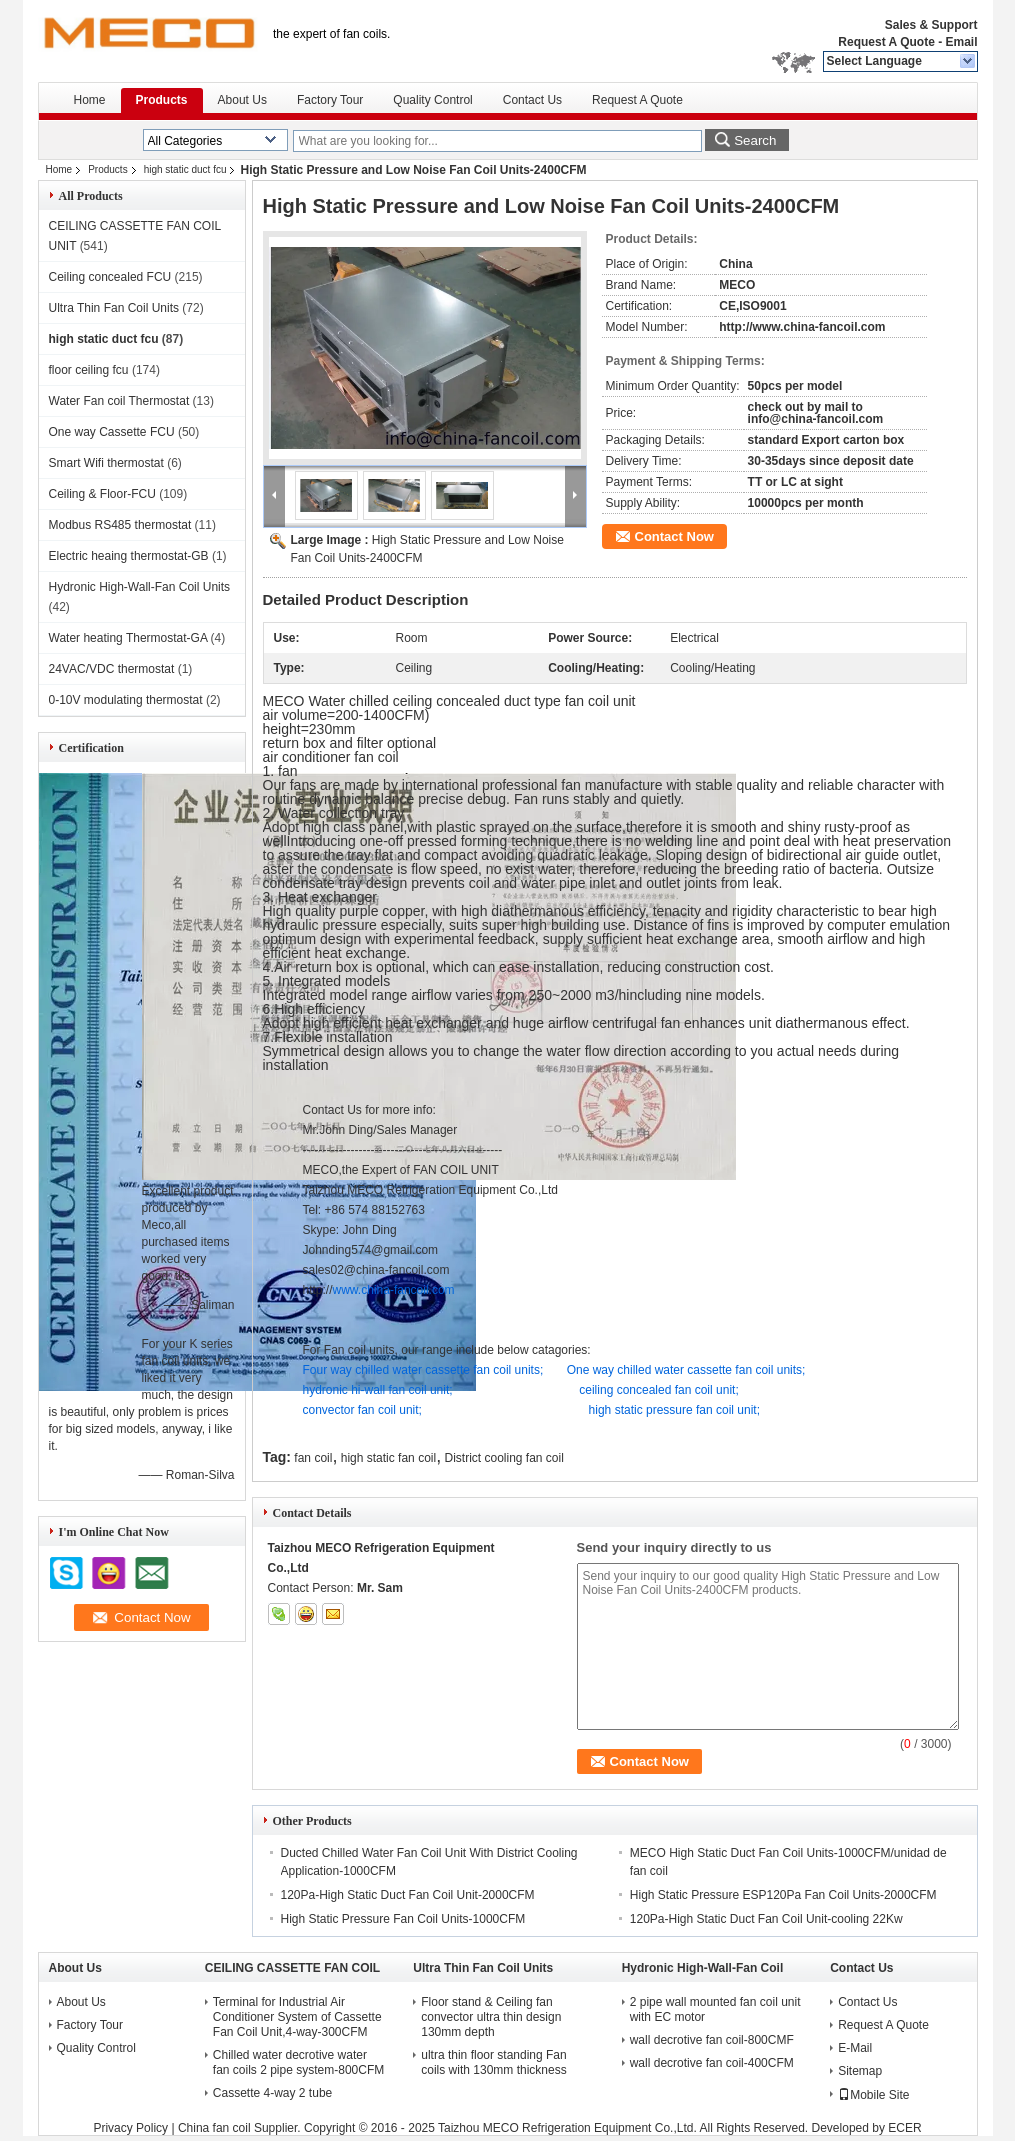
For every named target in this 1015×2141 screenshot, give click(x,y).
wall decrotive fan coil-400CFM (712, 2063)
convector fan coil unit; (362, 1410)
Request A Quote (886, 42)
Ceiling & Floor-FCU (102, 494)
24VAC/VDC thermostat (112, 669)
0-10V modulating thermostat (126, 700)
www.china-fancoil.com (394, 1290)
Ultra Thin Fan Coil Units (114, 308)
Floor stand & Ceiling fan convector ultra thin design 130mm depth (491, 2017)
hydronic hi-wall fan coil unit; (378, 1390)
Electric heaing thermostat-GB (129, 556)
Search (755, 140)
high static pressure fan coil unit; (674, 1410)
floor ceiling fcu (89, 370)
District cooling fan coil (504, 1458)
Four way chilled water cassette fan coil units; (423, 1370)
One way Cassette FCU (112, 432)
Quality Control (432, 100)
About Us (242, 100)
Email (961, 42)
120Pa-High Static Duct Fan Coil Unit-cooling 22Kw (766, 1919)
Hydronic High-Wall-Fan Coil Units (140, 587)
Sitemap (860, 2071)
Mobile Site (873, 2095)
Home (90, 100)
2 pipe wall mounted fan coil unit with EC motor (715, 2009)
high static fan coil (388, 1458)
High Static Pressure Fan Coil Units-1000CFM (403, 1919)
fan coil (313, 1458)
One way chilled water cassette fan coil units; (686, 1370)
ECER (904, 2128)
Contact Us (532, 100)
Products (162, 100)
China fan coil (214, 2128)
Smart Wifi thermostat (106, 463)
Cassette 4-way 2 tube (272, 2093)
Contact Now (674, 536)
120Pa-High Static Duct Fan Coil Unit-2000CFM (408, 1895)
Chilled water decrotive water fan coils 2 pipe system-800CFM (298, 2062)
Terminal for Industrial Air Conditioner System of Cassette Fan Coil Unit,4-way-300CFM (297, 2017)
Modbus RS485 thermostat (120, 525)
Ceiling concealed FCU (110, 277)
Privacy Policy (130, 2128)
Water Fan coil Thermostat (119, 401)
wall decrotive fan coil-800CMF (712, 2040)
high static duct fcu (185, 169)
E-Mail (855, 2048)
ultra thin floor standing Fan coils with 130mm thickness (493, 2062)
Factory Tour (330, 100)
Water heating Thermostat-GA (128, 638)
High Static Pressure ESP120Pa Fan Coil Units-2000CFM (783, 1895)
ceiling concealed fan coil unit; (658, 1390)
